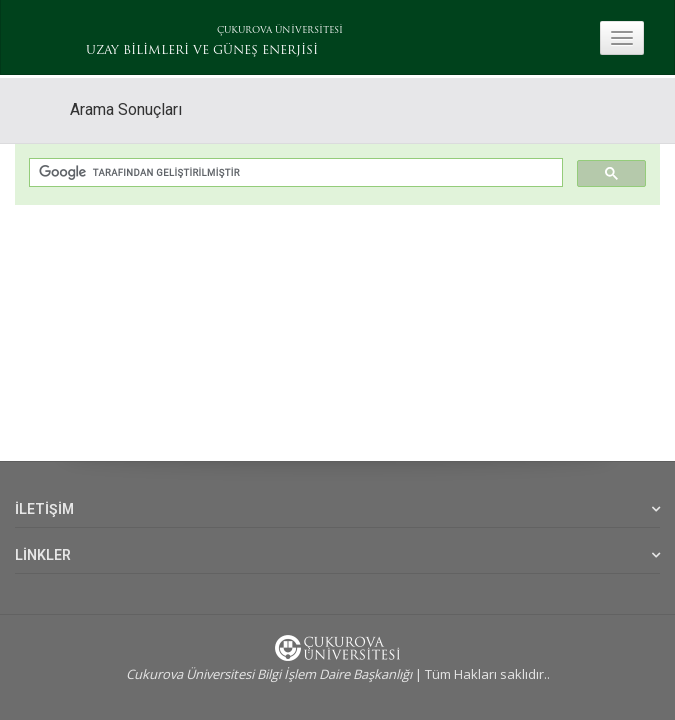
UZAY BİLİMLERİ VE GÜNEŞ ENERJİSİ (202, 51)
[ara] (294, 173)
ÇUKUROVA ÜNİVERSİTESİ (280, 30)
